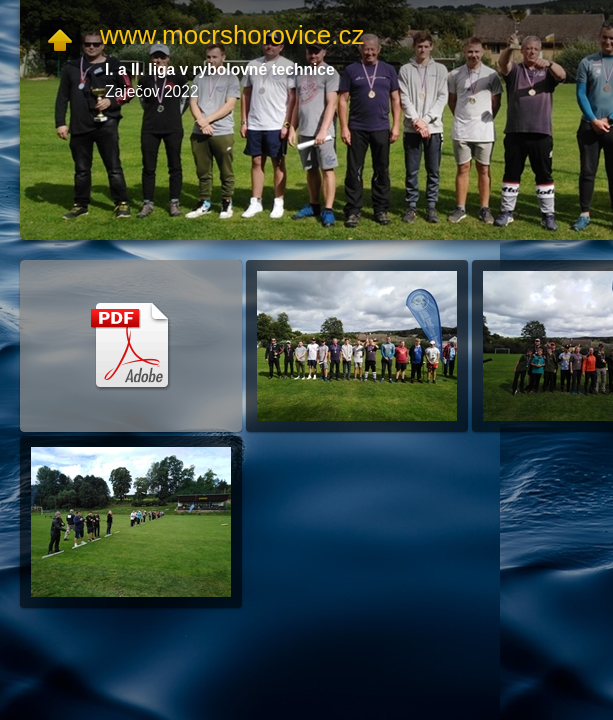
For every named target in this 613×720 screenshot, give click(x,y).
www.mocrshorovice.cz (232, 35)
